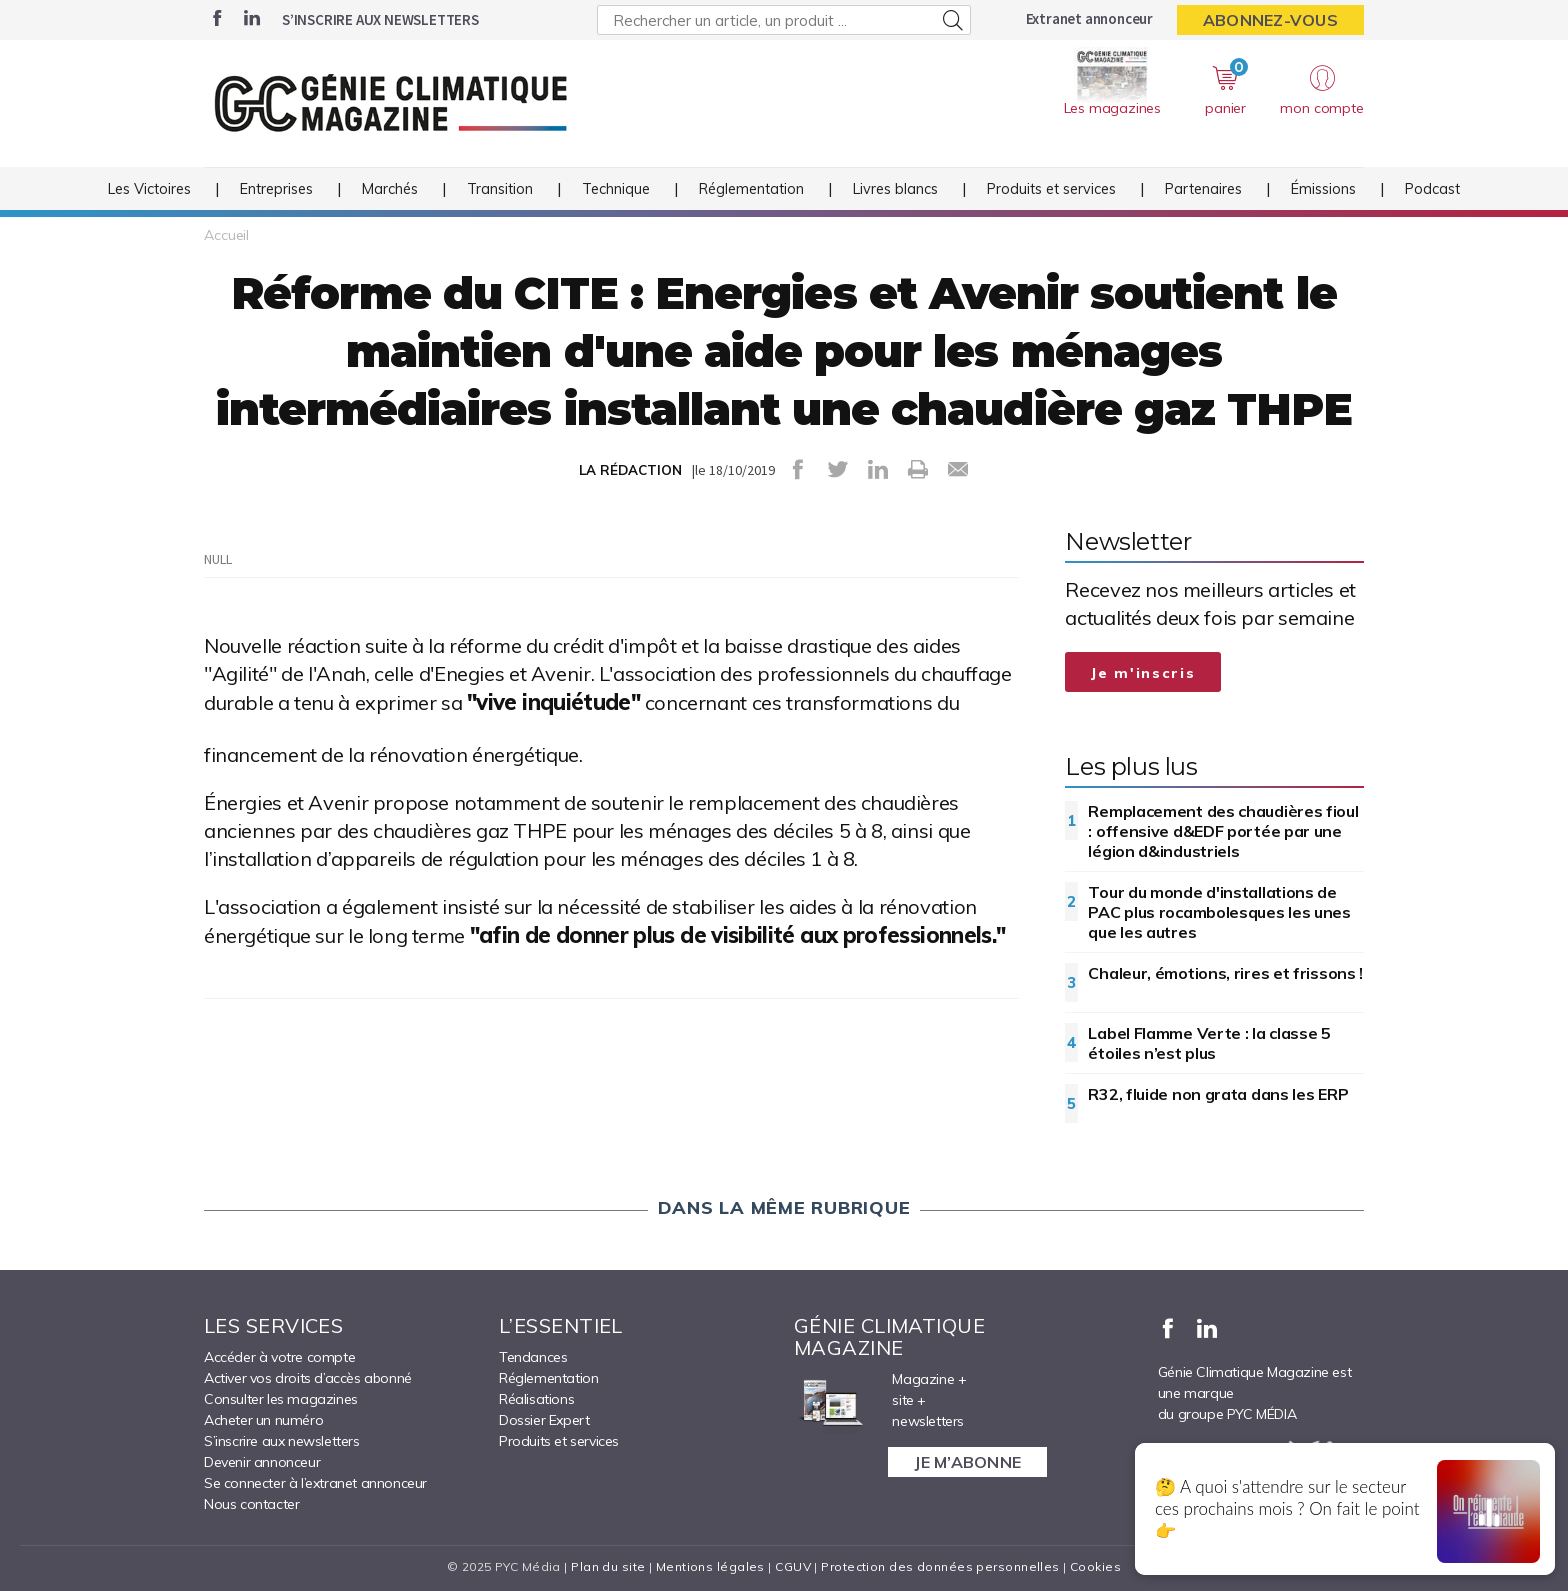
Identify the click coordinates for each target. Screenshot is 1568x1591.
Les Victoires (149, 189)
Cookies (1095, 1566)
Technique (616, 189)
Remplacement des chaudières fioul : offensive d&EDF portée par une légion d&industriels (1223, 831)
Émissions (1323, 189)
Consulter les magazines (281, 1399)
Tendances (533, 1357)
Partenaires (1203, 189)
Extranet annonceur (1089, 18)
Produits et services (1051, 189)
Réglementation (751, 189)
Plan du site (608, 1566)
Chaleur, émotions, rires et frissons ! (1225, 973)
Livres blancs (895, 189)
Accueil (226, 235)
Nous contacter (251, 1504)
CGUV (793, 1566)
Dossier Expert (544, 1420)
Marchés (390, 189)
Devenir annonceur (262, 1462)
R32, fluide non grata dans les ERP (1218, 1094)
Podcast (1432, 189)
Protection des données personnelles (940, 1566)
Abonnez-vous (1270, 20)
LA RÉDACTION (630, 470)
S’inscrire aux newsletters (380, 19)
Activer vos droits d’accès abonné (308, 1378)
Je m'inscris (1143, 673)
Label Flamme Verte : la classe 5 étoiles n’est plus (1209, 1043)
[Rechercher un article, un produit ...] (783, 20)
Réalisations (536, 1399)
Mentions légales (710, 1566)
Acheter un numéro (263, 1420)
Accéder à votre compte (279, 1357)
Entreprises (276, 189)
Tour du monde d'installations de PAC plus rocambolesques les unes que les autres (1219, 912)
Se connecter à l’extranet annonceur (315, 1483)
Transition (500, 189)
